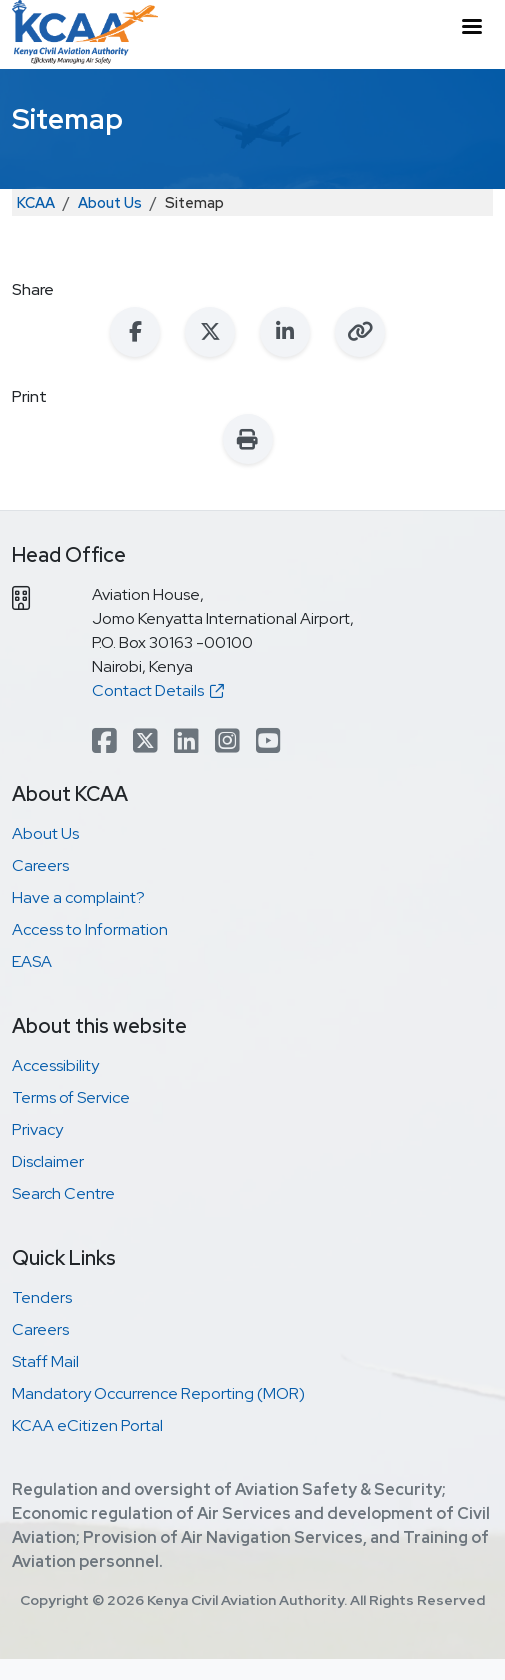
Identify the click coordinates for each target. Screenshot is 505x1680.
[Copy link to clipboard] (360, 332)
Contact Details (158, 690)
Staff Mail (45, 1361)
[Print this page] (248, 439)
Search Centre (63, 1193)
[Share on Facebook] (135, 332)
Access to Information (90, 929)
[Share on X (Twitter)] (210, 332)
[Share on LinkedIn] (285, 332)
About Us (110, 202)
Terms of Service (71, 1097)
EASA (32, 961)
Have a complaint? (78, 897)
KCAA (36, 202)
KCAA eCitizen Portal (87, 1425)
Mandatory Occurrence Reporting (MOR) (158, 1393)
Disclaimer (48, 1161)
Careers (40, 865)
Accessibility (55, 1065)
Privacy (37, 1129)
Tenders (42, 1297)
